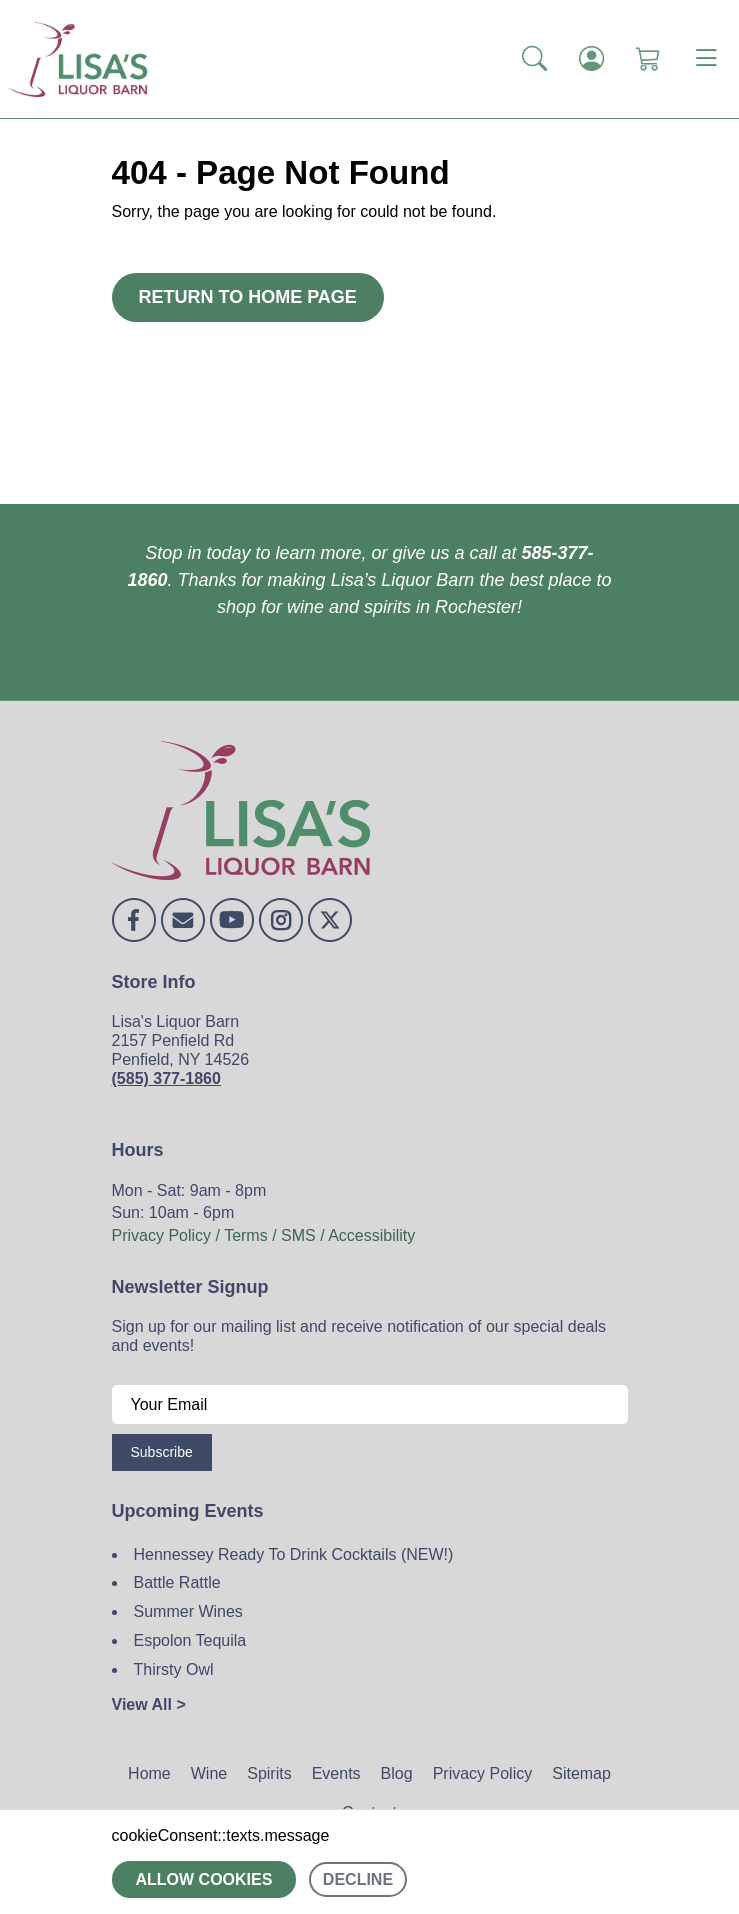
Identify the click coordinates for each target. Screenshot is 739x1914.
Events (336, 1773)
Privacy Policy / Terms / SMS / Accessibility (264, 1235)
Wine (209, 1773)
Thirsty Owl (174, 1669)
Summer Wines (188, 1611)
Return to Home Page (248, 297)
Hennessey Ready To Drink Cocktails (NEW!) (294, 1554)
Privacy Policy (483, 1773)
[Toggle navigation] (706, 59)
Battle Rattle (177, 1582)
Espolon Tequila (190, 1640)
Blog (397, 1773)
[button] (534, 59)
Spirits (269, 1773)
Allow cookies (204, 1879)
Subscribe (162, 1452)
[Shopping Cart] (648, 59)
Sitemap (581, 1773)
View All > (149, 1704)
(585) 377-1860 (166, 1078)
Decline (358, 1879)
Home (149, 1773)
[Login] (591, 59)
